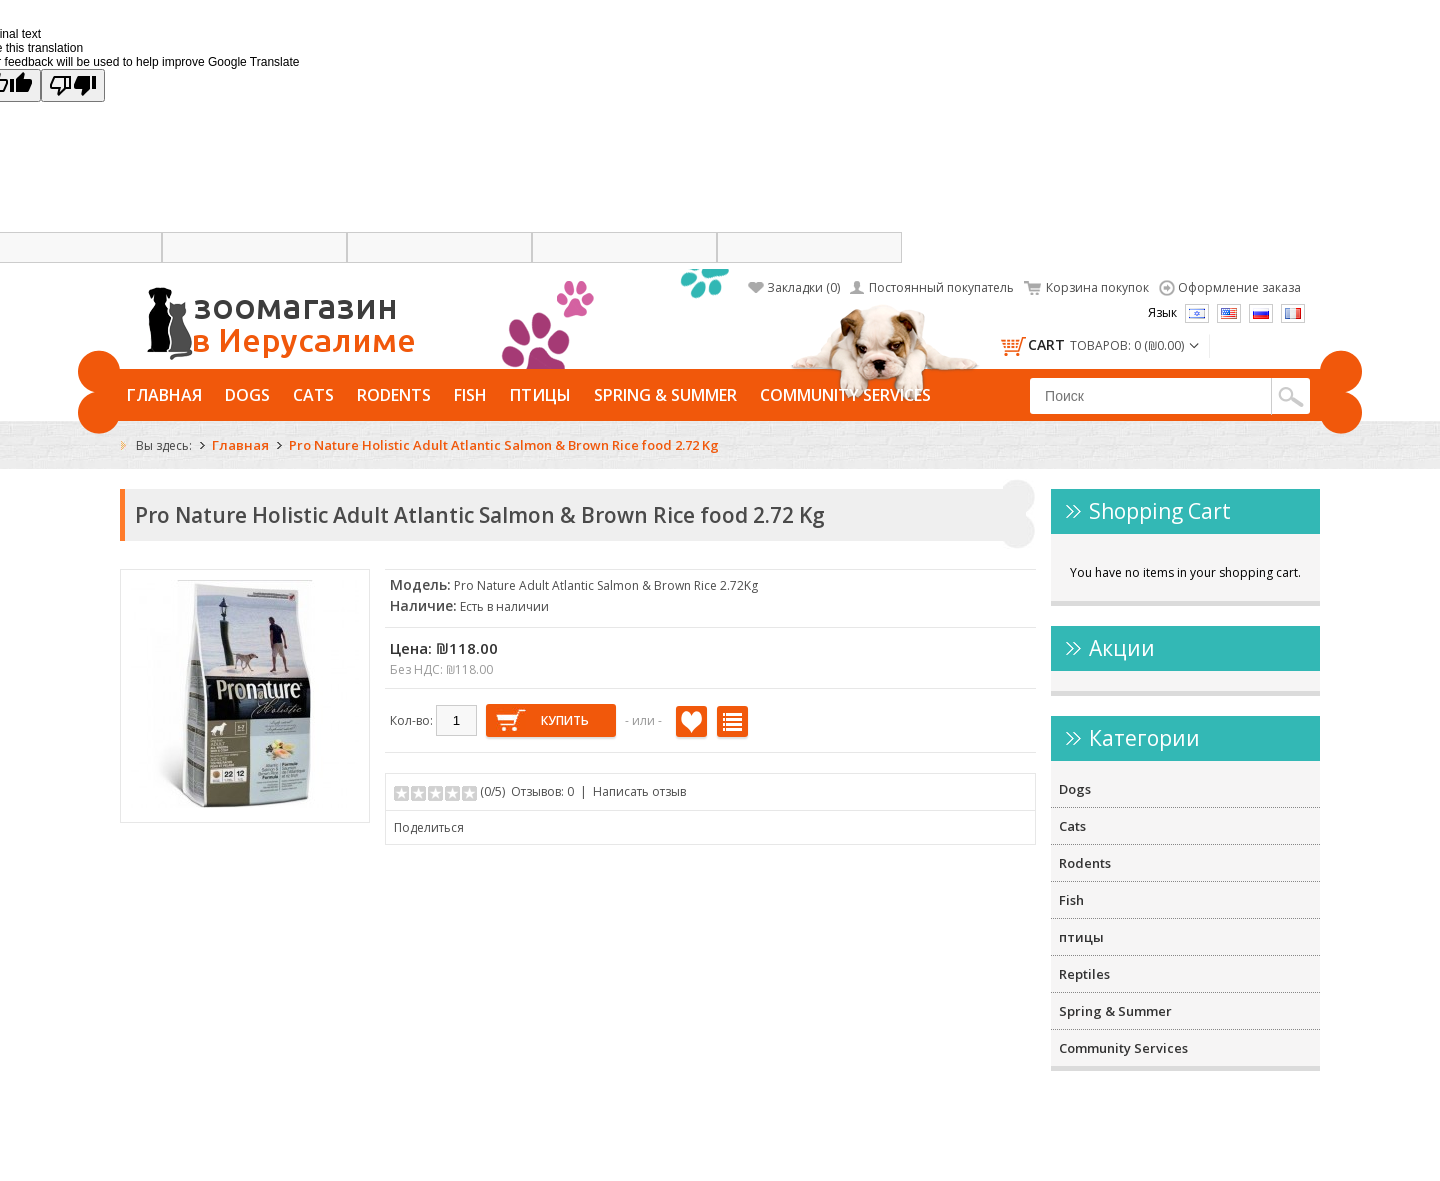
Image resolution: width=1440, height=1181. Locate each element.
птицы (540, 395)
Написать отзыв (639, 791)
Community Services (845, 395)
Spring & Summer (665, 395)
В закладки (691, 721)
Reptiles (1084, 974)
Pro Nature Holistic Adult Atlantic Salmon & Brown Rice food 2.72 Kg (504, 445)
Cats (313, 395)
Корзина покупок (1097, 287)
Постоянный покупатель (941, 287)
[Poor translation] (73, 85)
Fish (470, 395)
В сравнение (732, 721)
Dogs (247, 395)
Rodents (394, 395)
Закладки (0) (803, 287)
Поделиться (429, 827)
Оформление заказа (1239, 287)
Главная (164, 395)
